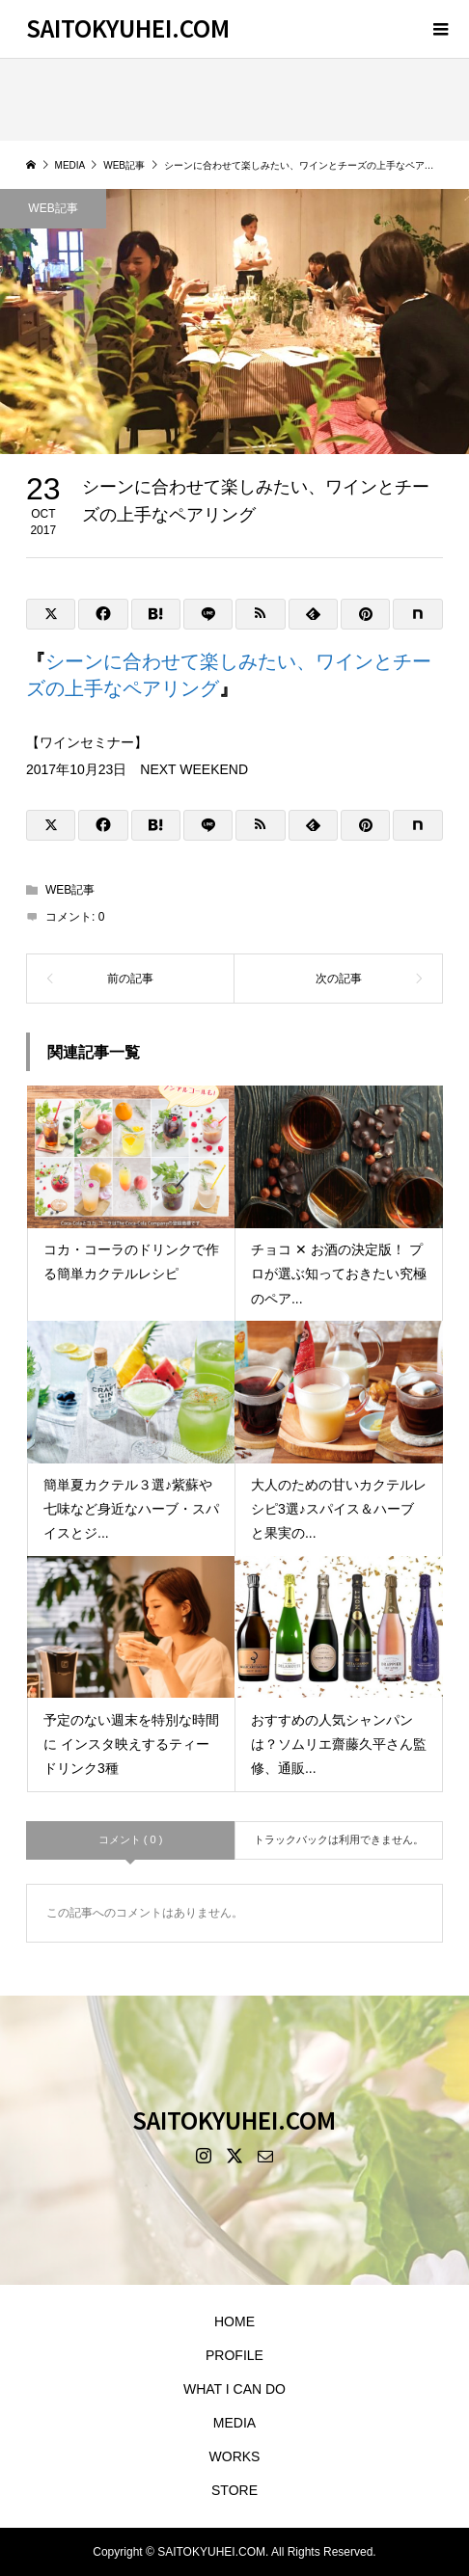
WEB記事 (52, 208)
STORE (234, 2490)
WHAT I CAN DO (234, 2389)
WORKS (235, 2456)
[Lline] (208, 614)
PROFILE (234, 2355)
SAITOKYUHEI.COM (128, 27)
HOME (234, 2321)
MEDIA (234, 2422)
